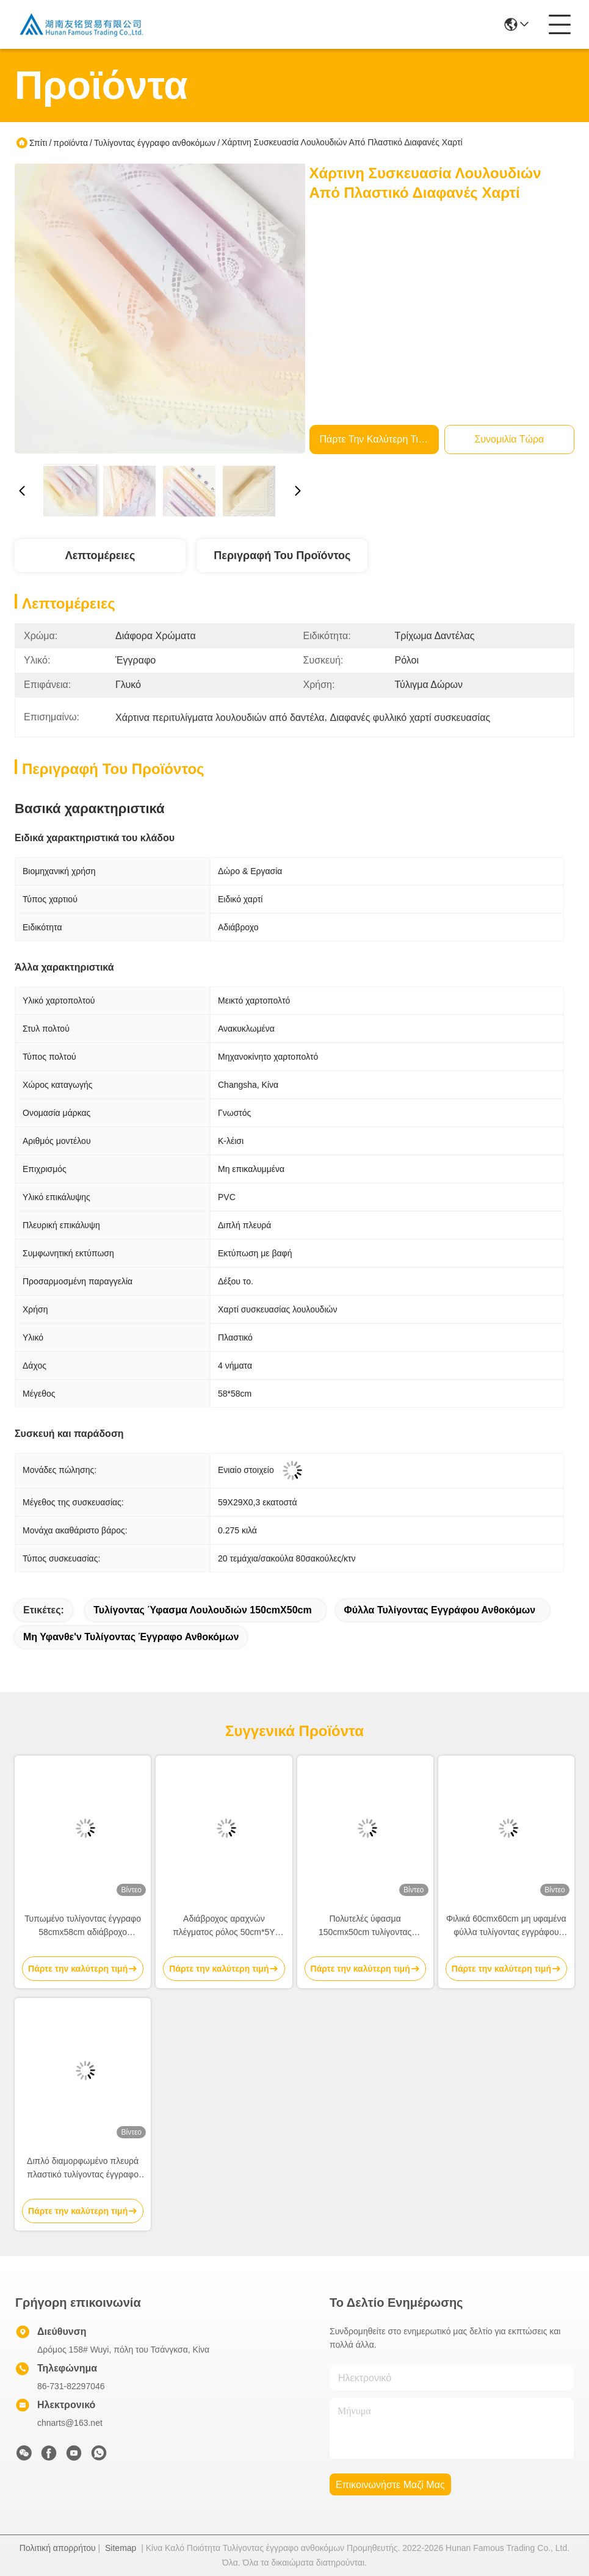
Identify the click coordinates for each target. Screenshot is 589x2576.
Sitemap (120, 2548)
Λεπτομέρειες (100, 555)
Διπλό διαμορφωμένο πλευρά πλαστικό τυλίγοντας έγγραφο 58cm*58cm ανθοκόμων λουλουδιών (83, 2168)
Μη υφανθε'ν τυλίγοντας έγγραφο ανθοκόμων (131, 1637)
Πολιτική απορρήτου (58, 2548)
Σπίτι (38, 143)
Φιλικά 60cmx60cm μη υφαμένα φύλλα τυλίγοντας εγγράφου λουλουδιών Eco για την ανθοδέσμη (506, 1926)
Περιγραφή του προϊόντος (282, 555)
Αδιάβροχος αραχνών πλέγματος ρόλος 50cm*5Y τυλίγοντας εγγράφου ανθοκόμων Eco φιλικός (224, 1926)
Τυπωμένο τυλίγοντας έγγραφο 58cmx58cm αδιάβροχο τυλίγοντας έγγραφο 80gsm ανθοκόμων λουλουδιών (82, 1926)
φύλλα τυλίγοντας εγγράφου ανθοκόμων (440, 1610)
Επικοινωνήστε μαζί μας (390, 2485)
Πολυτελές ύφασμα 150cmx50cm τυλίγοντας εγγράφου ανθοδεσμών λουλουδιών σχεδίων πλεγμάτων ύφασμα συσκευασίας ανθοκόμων (365, 1926)
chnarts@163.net (70, 2423)
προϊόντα (70, 143)
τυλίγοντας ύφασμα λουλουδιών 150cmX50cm (202, 1610)
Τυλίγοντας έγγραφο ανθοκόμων (154, 143)
